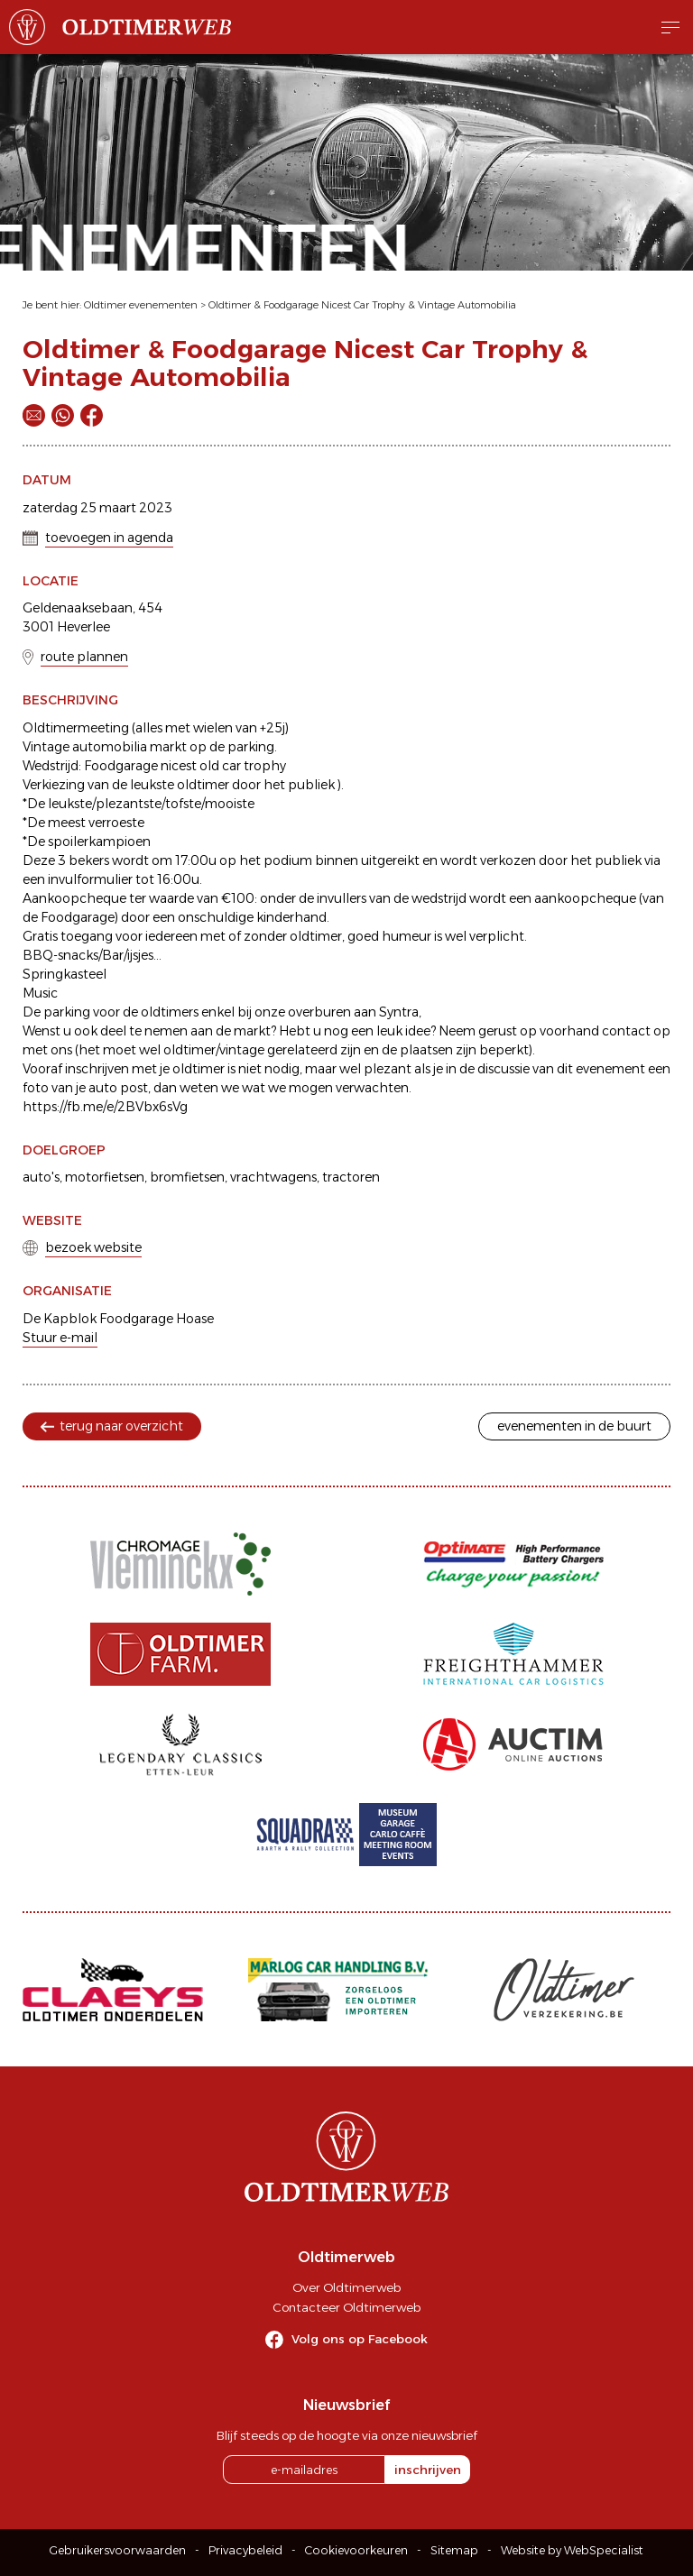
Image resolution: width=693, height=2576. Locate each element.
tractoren (351, 1177)
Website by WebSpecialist (572, 2550)
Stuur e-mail (60, 1337)
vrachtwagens (273, 1177)
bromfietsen (187, 1177)
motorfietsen (104, 1177)
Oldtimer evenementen (141, 305)
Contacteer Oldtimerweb (346, 2307)
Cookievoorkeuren (356, 2550)
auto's (41, 1177)
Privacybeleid (245, 2550)
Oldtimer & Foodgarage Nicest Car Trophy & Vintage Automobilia (362, 305)
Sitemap (454, 2550)
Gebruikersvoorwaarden (118, 2550)
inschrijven (427, 2469)
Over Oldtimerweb (346, 2287)
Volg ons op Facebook (359, 2339)
